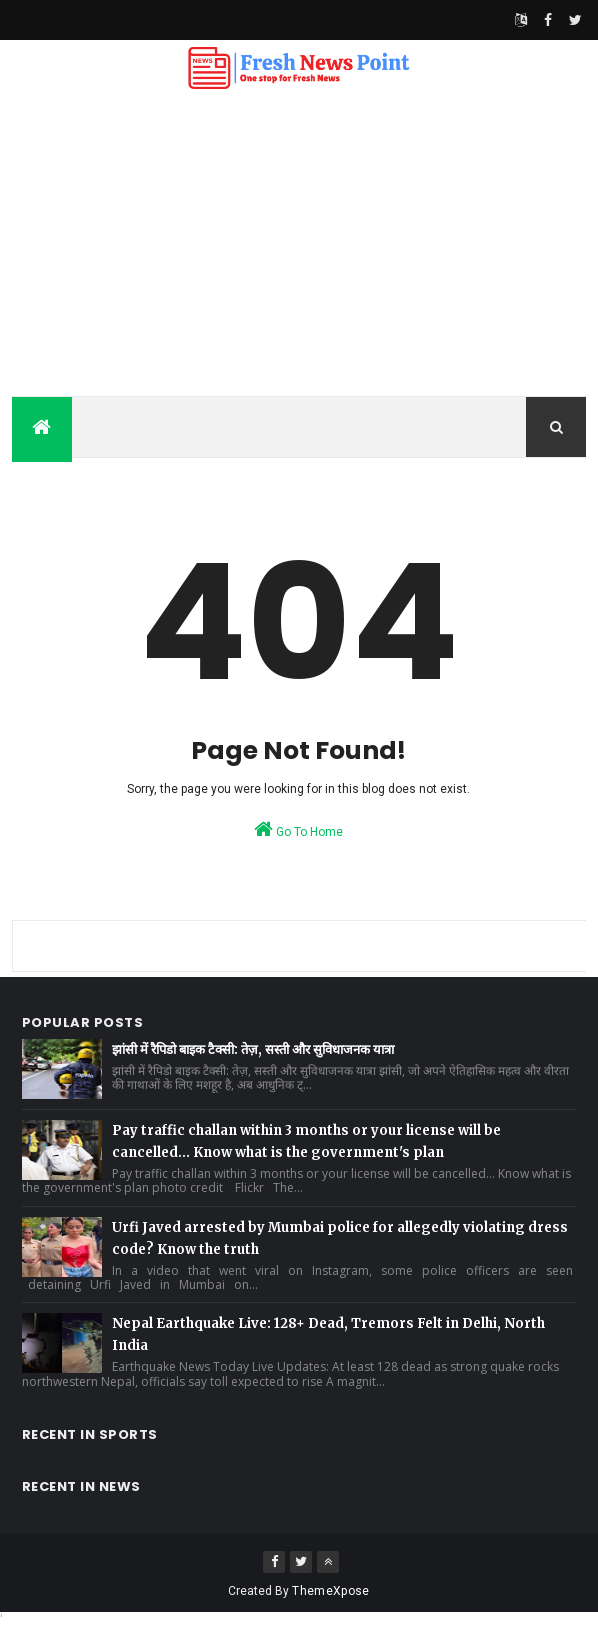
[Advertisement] (299, 246)
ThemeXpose (330, 1591)
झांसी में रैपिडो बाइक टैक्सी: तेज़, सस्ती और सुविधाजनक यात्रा (253, 1049)
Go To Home (298, 829)
